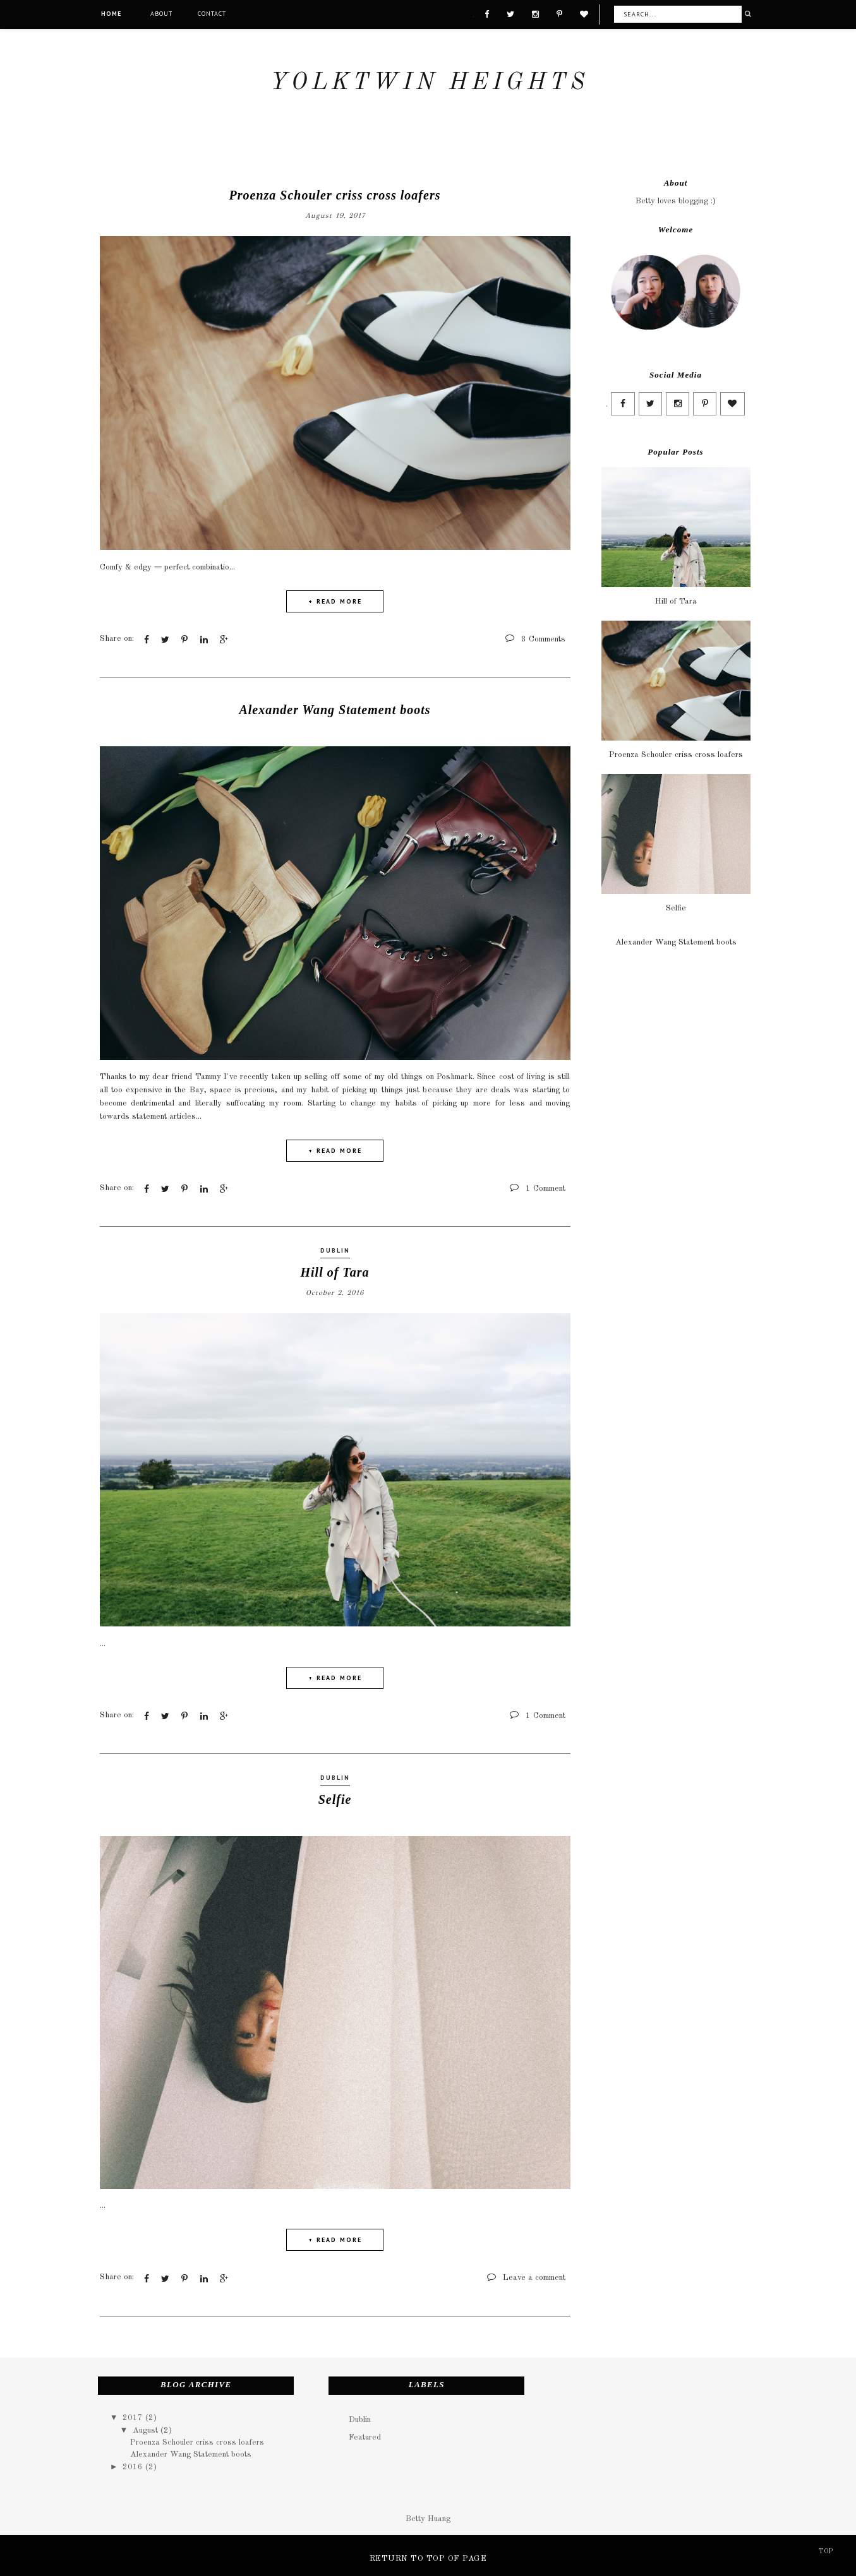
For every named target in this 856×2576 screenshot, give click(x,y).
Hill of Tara (334, 1272)
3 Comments (543, 639)
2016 (134, 2466)
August (146, 2430)
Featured (365, 2437)
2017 (134, 2418)
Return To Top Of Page (428, 2558)
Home (111, 13)
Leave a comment (534, 2277)
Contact (212, 13)
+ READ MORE (335, 601)
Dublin (335, 1250)
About (161, 13)
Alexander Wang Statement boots (334, 709)
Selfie (335, 1799)
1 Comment (545, 1188)
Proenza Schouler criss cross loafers (335, 195)
